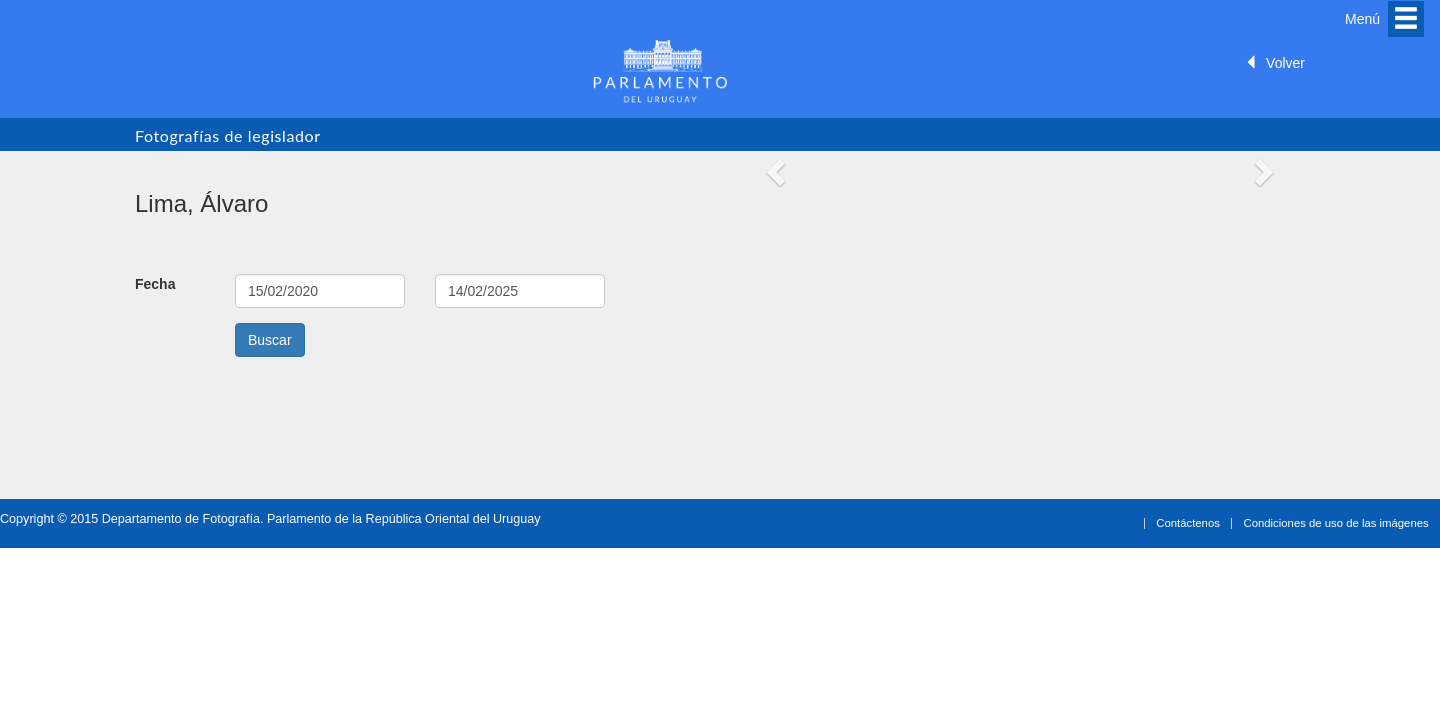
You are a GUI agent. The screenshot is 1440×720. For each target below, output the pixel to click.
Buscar (270, 340)
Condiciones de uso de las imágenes (1336, 523)
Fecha (155, 284)
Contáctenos (1188, 523)
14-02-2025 (520, 291)
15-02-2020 (320, 291)
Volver (1274, 63)
